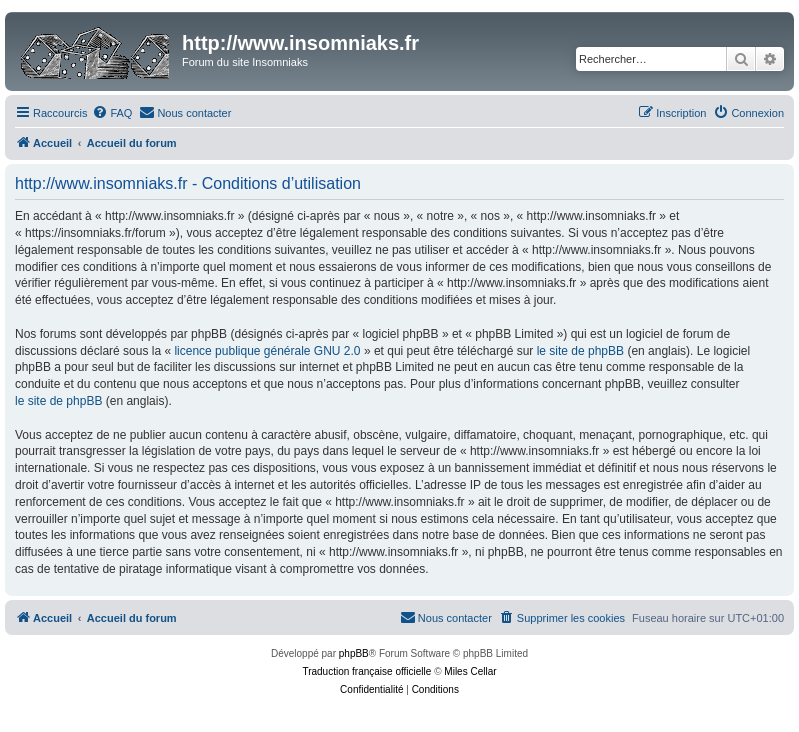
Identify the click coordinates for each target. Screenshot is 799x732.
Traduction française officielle (366, 671)
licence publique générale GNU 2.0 (267, 351)
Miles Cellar (470, 671)
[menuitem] (112, 113)
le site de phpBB (580, 351)
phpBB (354, 653)
